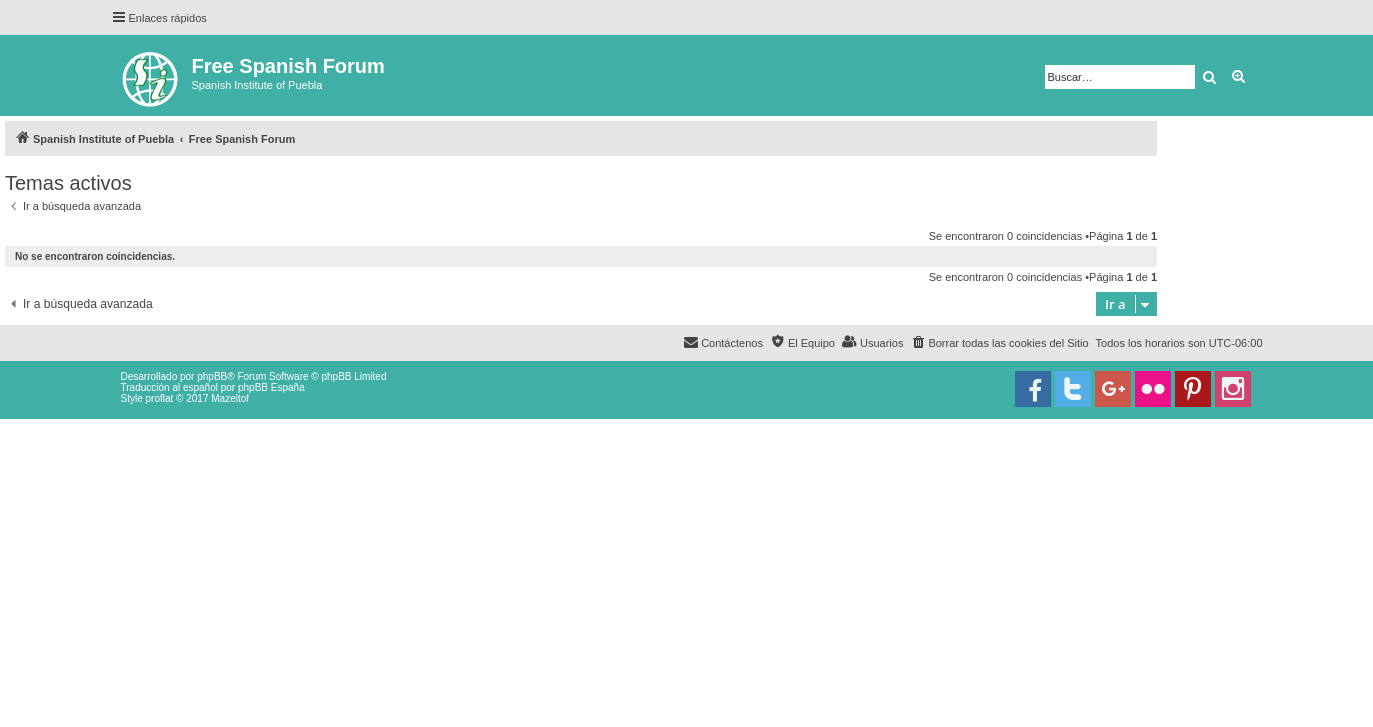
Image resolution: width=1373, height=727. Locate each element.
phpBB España (271, 387)
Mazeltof (230, 398)
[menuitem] (999, 343)
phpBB (212, 376)
